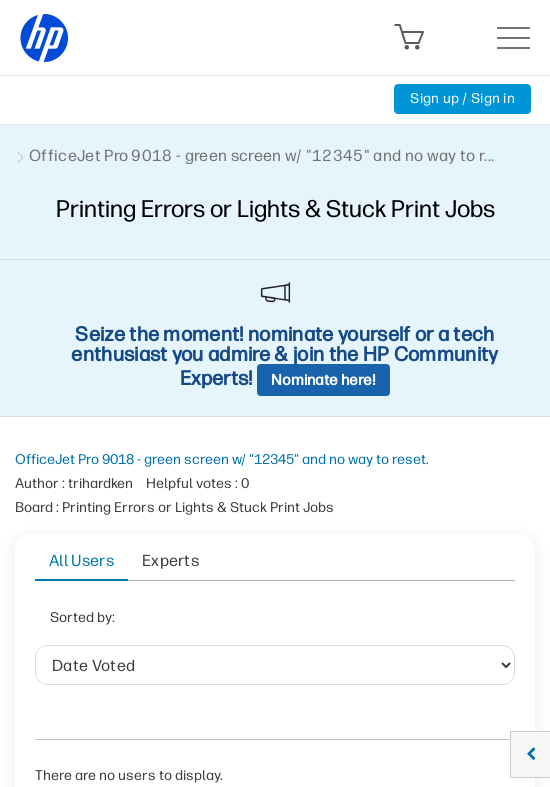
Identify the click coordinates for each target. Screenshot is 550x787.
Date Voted (206, 623)
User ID (303, 623)
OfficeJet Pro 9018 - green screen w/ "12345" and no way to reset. (222, 459)
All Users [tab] (81, 560)
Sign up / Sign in (462, 98)
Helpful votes (408, 623)
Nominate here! (323, 380)
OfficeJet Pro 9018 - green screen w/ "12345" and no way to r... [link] (261, 155)
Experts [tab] (170, 560)
